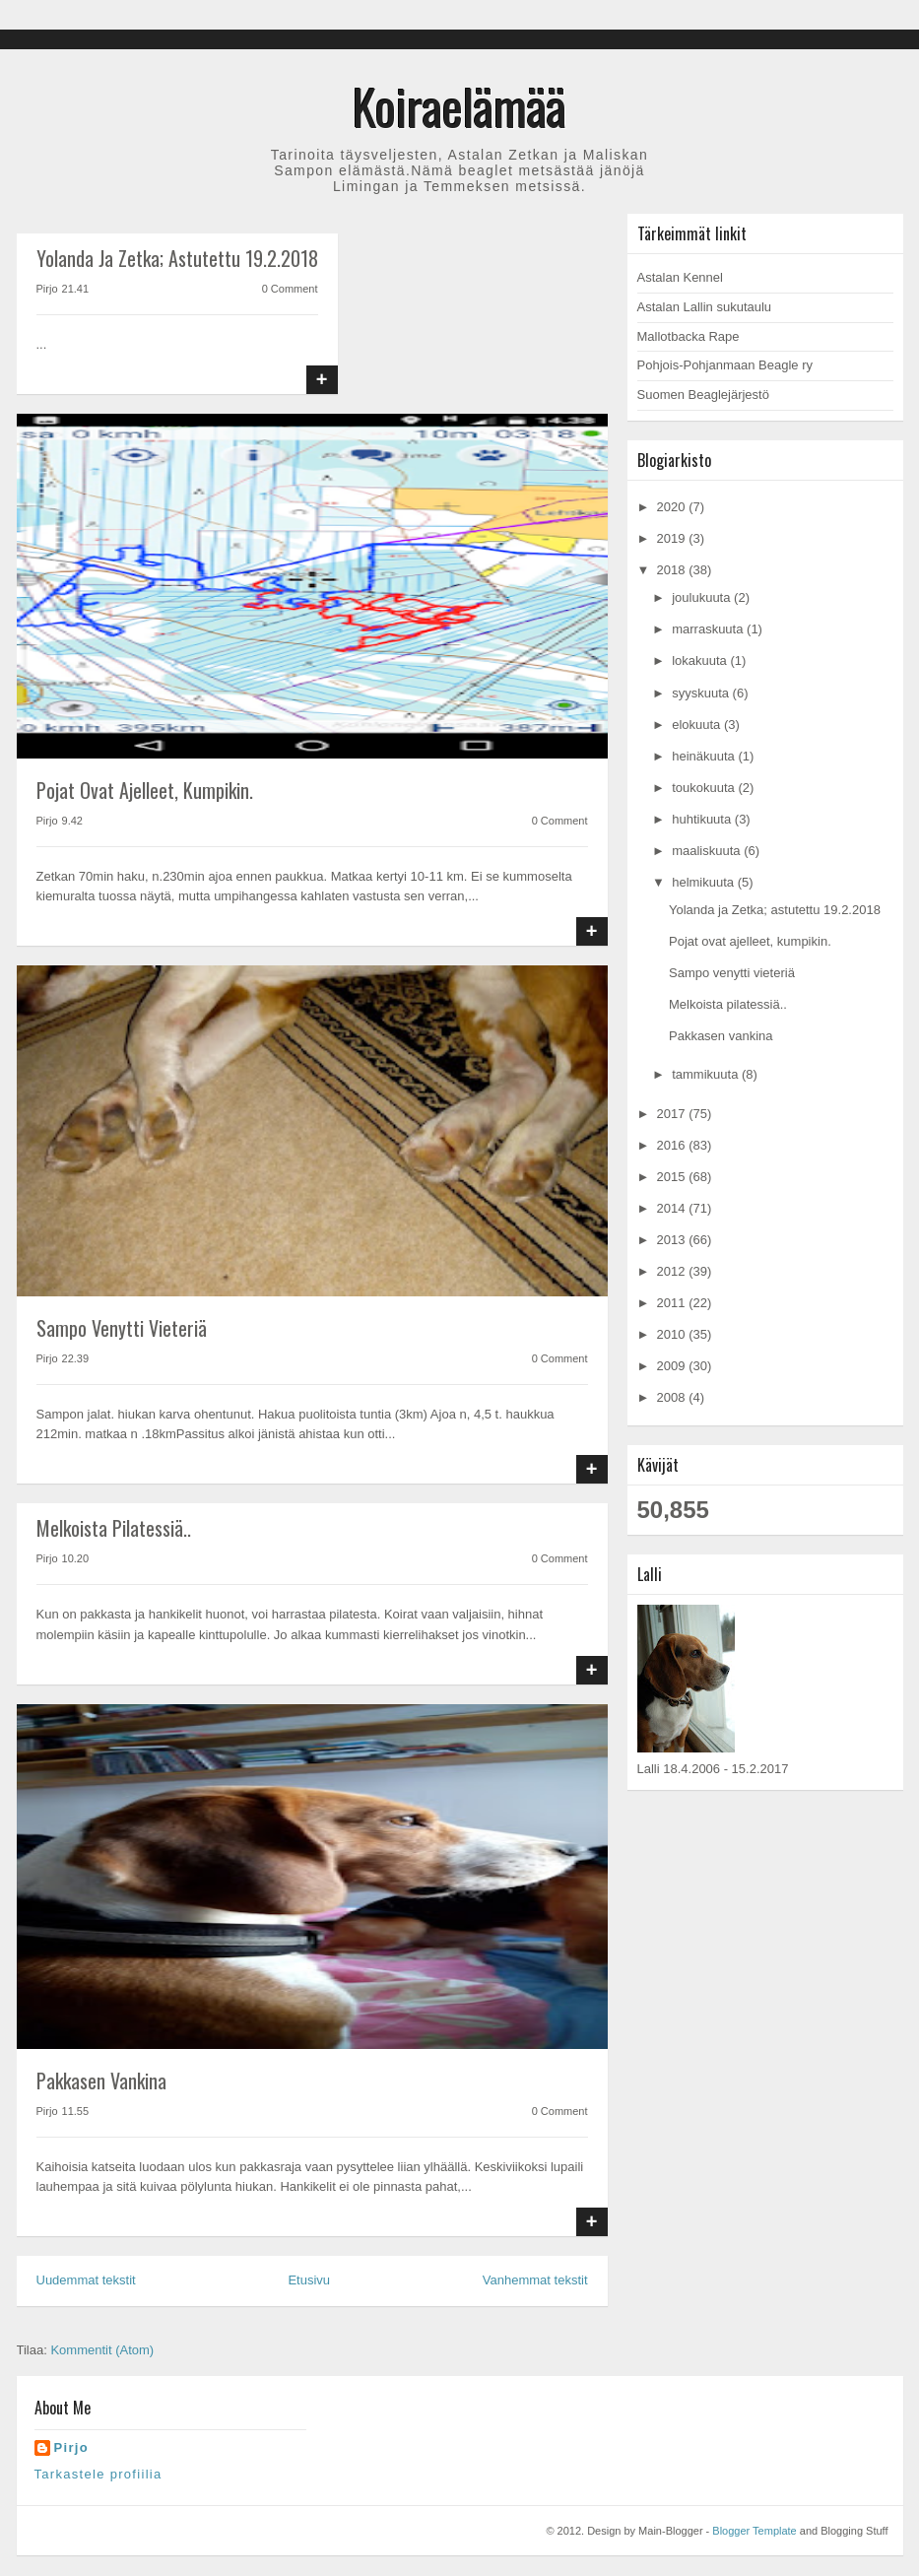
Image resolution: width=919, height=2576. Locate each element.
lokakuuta (701, 660)
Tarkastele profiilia (98, 2474)
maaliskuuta (708, 850)
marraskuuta (709, 629)
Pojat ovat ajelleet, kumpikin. (144, 790)
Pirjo (71, 2447)
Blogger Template (754, 2531)
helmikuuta (704, 882)
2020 (673, 506)
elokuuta (698, 724)
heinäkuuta (705, 756)
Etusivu (309, 2280)
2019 (673, 538)
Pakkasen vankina (101, 2080)
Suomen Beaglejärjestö (703, 394)
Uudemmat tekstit (86, 2280)
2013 (673, 1239)
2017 (673, 1113)
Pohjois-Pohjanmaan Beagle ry (725, 365)
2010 (673, 1334)
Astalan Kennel (680, 277)
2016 (673, 1145)
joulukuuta (703, 597)
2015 (673, 1176)
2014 (673, 1208)
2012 (673, 1271)
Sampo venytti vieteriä (121, 1328)
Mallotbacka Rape (688, 336)
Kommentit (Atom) (102, 2350)
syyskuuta (702, 693)
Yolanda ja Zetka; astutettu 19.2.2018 (177, 258)
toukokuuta (705, 787)
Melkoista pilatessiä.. (113, 1528)
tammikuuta (707, 1074)
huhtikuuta (703, 819)
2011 (673, 1302)
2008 (673, 1397)
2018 (673, 569)
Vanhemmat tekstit (535, 2280)
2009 (673, 1365)
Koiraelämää (459, 105)
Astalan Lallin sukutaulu (704, 306)
